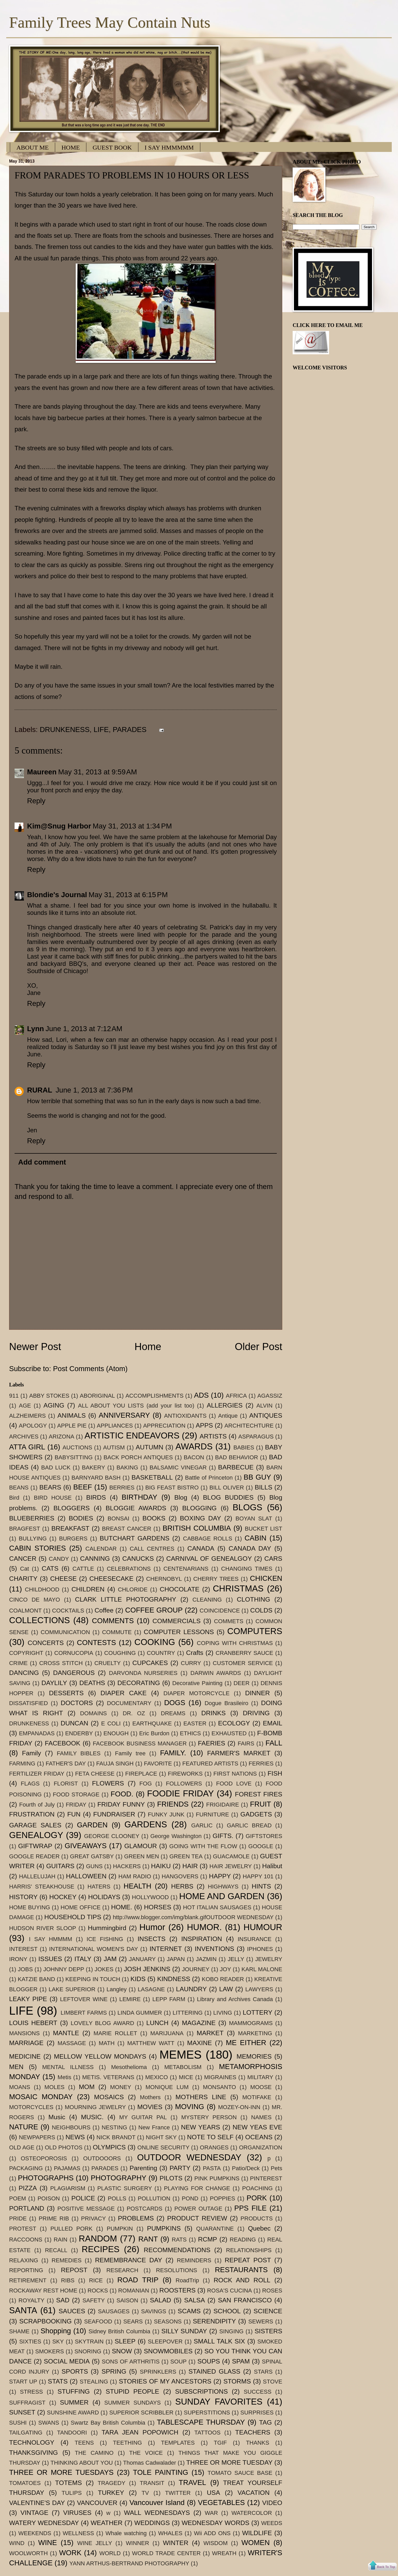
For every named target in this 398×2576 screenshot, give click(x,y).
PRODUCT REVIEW (197, 2218)
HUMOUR (262, 1927)
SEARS (133, 2321)
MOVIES (150, 2106)
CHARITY (23, 1578)
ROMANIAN (133, 2290)
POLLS (117, 2198)
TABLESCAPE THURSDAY (201, 2422)
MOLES (54, 2087)
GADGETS (256, 1814)
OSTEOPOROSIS (44, 2158)
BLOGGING (199, 1508)
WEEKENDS (34, 2533)
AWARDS (194, 1446)
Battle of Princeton (209, 1477)
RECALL (56, 2250)
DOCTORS (77, 1702)
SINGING (231, 2331)
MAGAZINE (199, 2022)
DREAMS (173, 1713)
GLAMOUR (140, 1845)
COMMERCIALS (176, 1620)
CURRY (191, 1663)
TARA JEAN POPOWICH (140, 2432)
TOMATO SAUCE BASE (240, 2473)
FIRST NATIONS (235, 1773)
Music (56, 2117)
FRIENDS (173, 1804)
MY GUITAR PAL (143, 2117)
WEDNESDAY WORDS (215, 2522)
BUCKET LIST (263, 1528)
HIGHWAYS (223, 1886)
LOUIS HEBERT (33, 2022)
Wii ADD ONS (212, 2533)
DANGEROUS (74, 1672)
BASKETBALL (152, 1477)
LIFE (101, 729)
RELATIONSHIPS (249, 2250)
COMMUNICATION (65, 1632)
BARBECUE (236, 1467)
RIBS (68, 2280)
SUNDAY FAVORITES (218, 2401)
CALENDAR (101, 1548)
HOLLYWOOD (150, 1897)
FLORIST (66, 1783)
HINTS (261, 1886)
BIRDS (96, 1497)
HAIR (190, 1866)
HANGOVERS (180, 1876)
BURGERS (73, 1538)
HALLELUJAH (37, 1876)
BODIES (81, 1518)
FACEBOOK (62, 1743)
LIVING (222, 2012)
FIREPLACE (141, 1773)
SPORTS (75, 2371)
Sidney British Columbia (119, 2331)
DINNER (257, 1693)
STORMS (237, 2381)
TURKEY (111, 2492)
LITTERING (188, 2012)
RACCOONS (25, 2239)
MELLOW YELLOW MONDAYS (100, 2056)
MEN (16, 2066)
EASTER (194, 1723)
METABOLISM (183, 2067)
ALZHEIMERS (27, 1415)
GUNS (94, 1866)
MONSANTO (219, 2087)
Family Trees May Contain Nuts (109, 22)
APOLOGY (33, 1425)
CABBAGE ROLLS (207, 1538)
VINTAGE (34, 2512)
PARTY (180, 2168)
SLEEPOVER (165, 2341)
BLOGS (247, 1507)
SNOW (122, 2351)
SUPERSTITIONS (207, 2412)
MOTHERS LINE (201, 2096)
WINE (47, 2543)
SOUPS (208, 2361)
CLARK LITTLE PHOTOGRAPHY (125, 1599)
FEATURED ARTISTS (210, 1763)
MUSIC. (92, 2117)
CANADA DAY (250, 1548)
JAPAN (176, 1959)
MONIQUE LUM (167, 2087)
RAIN (60, 2239)
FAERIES (211, 1743)
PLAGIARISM (67, 2188)
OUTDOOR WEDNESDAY (189, 2157)
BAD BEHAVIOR (236, 1457)
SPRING (113, 2371)
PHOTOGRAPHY (118, 2178)
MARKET (210, 2033)
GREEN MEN (141, 1856)
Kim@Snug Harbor (59, 826)
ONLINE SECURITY (163, 2147)
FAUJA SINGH (115, 1763)
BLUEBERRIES (31, 1518)
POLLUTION (154, 2198)
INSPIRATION (201, 1938)
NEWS (75, 2137)
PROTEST (22, 2228)
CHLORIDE (132, 1589)
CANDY (59, 1559)
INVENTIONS (214, 1948)
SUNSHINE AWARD (73, 2412)
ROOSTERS (177, 2290)
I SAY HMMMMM (169, 147)
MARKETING (255, 2033)
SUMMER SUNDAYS (132, 2402)
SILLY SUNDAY (184, 2331)
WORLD (110, 2553)
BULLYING (33, 1538)
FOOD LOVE (234, 1783)
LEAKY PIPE (28, 1998)
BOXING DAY (200, 1518)
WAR (211, 2513)
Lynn (35, 1029)
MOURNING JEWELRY (95, 2107)
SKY (58, 2341)
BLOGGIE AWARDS (136, 1508)
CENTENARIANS (185, 1568)
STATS (58, 2381)
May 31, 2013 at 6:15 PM (128, 895)
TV (145, 2493)
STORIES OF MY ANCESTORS (165, 2381)
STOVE (272, 2381)
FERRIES (261, 1763)
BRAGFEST (24, 1528)
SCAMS (189, 2311)
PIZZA (28, 2188)
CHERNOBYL (164, 1579)
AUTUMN (149, 1447)
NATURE (23, 2127)
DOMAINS (93, 1713)
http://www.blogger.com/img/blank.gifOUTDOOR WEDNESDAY (193, 1917)
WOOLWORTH (28, 2553)
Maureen (41, 772)
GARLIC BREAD (249, 1825)
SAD (62, 2300)
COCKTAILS (68, 1610)
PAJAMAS (67, 2168)
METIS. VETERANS (108, 2077)
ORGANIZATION (260, 2147)
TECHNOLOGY (31, 2442)
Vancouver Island (156, 2502)
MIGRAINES (220, 2077)
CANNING (95, 1558)
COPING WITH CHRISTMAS (235, 1643)
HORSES (157, 1907)
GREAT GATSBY (92, 1856)
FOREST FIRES (258, 1794)
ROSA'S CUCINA (229, 2290)
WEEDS (271, 2523)
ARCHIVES (23, 1436)
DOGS (174, 1703)
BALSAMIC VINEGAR (178, 1467)
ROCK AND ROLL (242, 2280)
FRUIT (260, 1804)
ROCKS (97, 2290)
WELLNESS (78, 2533)
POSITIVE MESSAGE (86, 2208)
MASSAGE (71, 2043)
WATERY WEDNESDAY (44, 2522)
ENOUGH (116, 1733)
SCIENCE (268, 2311)
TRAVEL (192, 2482)
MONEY (120, 2087)
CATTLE (83, 1568)
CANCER (22, 1558)
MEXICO (156, 2077)
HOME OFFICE (81, 1907)
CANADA (200, 1548)
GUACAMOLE (231, 1856)
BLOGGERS (71, 1508)
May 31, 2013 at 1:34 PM (132, 826)
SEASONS (168, 2321)
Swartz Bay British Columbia (108, 2422)
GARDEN (92, 1825)
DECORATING (138, 1682)
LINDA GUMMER (140, 2012)
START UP (23, 2381)
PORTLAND (26, 2208)
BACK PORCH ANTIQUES (138, 1457)
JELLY (236, 1959)
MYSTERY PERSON (209, 2117)
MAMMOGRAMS (251, 2023)
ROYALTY (31, 2300)
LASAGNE (151, 1989)
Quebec (259, 2228)
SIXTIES (30, 2341)
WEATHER (107, 2522)
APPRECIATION (164, 1425)
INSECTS (152, 1938)
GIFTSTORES (264, 1836)
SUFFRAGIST (27, 2402)
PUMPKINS (164, 2228)
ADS (201, 1395)
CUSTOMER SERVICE (243, 1663)
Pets (276, 2168)
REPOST (74, 2269)
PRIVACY (93, 2218)
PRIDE (18, 2218)
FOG (145, 1783)
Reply (36, 801)
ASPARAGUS (256, 1436)
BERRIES (121, 1487)
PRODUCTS (256, 2218)
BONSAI (118, 1518)
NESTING (114, 2127)
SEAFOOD (98, 2321)
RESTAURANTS (241, 2270)
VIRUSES (77, 2512)
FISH (274, 1773)
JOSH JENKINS (147, 1969)
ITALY (82, 1958)
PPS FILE (250, 2208)
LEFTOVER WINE (84, 1999)
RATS (179, 2239)
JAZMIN (206, 1959)
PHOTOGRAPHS (46, 2178)
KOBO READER (223, 1979)
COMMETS (228, 1621)
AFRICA (236, 1395)
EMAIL (273, 1723)
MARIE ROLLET (115, 2033)
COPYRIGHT (26, 1653)
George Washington (176, 1836)
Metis (64, 2077)
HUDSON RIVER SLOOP (42, 1928)
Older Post (258, 1346)
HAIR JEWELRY (230, 1866)
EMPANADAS (37, 1733)
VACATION (253, 2492)
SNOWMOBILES (168, 2351)
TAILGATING (25, 2432)
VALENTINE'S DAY (37, 2502)
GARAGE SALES (35, 1825)
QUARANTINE (215, 2228)
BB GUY (257, 1477)
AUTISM (114, 1447)
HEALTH (137, 1886)
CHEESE (63, 1578)
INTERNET (166, 1948)
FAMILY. (173, 1753)
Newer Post (35, 1346)
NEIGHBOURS (71, 2127)
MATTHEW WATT (150, 2043)
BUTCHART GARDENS (134, 1538)
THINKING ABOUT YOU (81, 2462)
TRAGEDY (111, 2483)
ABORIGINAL (97, 1395)
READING (243, 2239)
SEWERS (260, 2321)
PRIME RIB (54, 2218)
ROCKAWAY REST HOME (43, 2290)
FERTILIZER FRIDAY (36, 1773)
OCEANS (259, 2137)
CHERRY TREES (216, 1579)
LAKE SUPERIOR (72, 1989)
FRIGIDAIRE (222, 1804)
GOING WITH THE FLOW (203, 1846)
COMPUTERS (255, 1631)
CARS (273, 1558)
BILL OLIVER (226, 1487)
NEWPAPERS (37, 2137)
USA (213, 2492)
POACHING (257, 2188)
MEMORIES (254, 2056)
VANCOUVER (97, 2502)
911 (14, 1395)
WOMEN (255, 2543)
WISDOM (215, 2543)
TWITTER (178, 2493)
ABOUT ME (32, 147)
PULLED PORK (71, 2228)
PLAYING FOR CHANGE (197, 2188)
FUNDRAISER (114, 1814)
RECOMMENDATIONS (177, 2249)
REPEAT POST (248, 2260)
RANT (148, 2239)
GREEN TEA (186, 1856)
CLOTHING (253, 1599)
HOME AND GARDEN (222, 1896)
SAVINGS (153, 2311)
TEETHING (127, 2442)
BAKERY (93, 1467)
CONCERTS (46, 1642)
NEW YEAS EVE (257, 2127)
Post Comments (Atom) (90, 1369)
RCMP (207, 2239)
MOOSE (261, 2087)
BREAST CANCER (126, 1528)
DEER (241, 1683)
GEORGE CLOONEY (111, 1836)
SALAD (160, 2300)
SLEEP (125, 2341)
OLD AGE (21, 2147)
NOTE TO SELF (210, 2137)
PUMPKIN (120, 2228)
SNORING (87, 2351)
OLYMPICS (109, 2147)
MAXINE (199, 2042)
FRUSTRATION (32, 1814)
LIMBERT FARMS (84, 2012)
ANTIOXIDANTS (185, 1415)
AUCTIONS (77, 1447)
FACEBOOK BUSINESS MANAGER (140, 1743)
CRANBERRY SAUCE (244, 1653)
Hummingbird (107, 1927)
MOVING (189, 2107)
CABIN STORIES (37, 1548)
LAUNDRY (191, 1989)
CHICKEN (266, 1578)
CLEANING (207, 1599)
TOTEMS (68, 2482)
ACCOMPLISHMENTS (154, 1395)
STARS (263, 2371)
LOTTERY (257, 2012)
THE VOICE (146, 2453)
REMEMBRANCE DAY (128, 2260)
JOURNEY (196, 1969)
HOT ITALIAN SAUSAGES (217, 1907)
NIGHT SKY (161, 2137)
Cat (24, 1568)
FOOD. (122, 1794)
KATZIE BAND (36, 1979)
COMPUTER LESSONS (179, 1631)
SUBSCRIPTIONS (201, 2391)
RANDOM (98, 2238)
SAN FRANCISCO (245, 2300)
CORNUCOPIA (73, 1653)
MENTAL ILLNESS (68, 2067)
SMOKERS (49, 2351)
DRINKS (213, 1713)
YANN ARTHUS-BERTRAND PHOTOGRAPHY (129, 2563)
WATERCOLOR (252, 2513)
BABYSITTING (74, 1457)
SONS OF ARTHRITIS (130, 2361)
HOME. (121, 1907)
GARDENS (145, 1824)
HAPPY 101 (258, 1876)
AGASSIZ (269, 1395)
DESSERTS (66, 1693)
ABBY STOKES (49, 1395)
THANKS (257, 2442)
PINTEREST (266, 2178)
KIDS (138, 1978)
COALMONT (25, 1610)
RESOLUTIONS (176, 2270)
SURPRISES (257, 2412)
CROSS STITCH (61, 1663)
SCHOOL (227, 2311)
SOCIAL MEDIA (67, 2361)
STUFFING (73, 2391)
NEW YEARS (200, 2127)
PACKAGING (26, 2168)
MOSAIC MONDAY (41, 2097)
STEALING (94, 2381)
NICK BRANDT (116, 2137)
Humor (152, 1927)
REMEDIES (66, 2260)
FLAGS (30, 1783)
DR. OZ (134, 1713)
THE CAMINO (94, 2453)
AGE (25, 1405)
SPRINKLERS (158, 2371)
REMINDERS (194, 2260)
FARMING (22, 1763)
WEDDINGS (152, 2522)
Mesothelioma (129, 2067)
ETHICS (190, 1733)
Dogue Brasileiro (226, 1703)
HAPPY (220, 1876)
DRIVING (256, 1713)
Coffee (104, 1610)
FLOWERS (108, 1783)
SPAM (241, 2361)
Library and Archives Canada (235, 1999)
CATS (50, 1568)
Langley (116, 1989)
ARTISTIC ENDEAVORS (132, 1435)
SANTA (23, 2310)
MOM (87, 2086)
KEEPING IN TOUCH (92, 1979)
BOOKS (154, 1518)
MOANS (19, 2087)
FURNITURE (212, 1814)
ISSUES (50, 1958)
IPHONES (260, 1949)
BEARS (50, 1487)
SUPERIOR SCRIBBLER (141, 2412)
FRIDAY (76, 1804)
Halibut (272, 1866)
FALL (274, 1743)
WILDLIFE (257, 2532)
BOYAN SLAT (253, 1518)
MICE (186, 2077)
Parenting (143, 2168)
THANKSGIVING (33, 2452)
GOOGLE (260, 1846)
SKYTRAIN (89, 2341)
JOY (225, 1969)
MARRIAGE (26, 2042)
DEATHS (92, 1682)
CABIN (255, 1538)
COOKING (154, 1642)
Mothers (150, 2097)
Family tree (130, 1753)
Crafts (194, 1652)
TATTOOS (207, 2432)
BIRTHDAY (139, 1497)
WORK (70, 2553)
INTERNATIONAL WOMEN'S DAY (93, 1949)
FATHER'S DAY (66, 1763)
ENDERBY (79, 1733)
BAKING (127, 1467)
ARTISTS (213, 1436)
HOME (70, 147)
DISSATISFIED (28, 1703)
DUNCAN (74, 1723)
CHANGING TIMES (246, 1568)
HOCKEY (62, 1896)
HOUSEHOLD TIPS (72, 1916)
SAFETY (93, 2300)
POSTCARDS (144, 2208)
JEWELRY (268, 1959)
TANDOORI (72, 2432)
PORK (257, 2198)
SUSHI (18, 2422)
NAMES (261, 2117)
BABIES (243, 1447)
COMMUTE (117, 1632)
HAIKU (161, 1866)
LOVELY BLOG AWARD (102, 2023)
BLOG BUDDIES (228, 1497)
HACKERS (127, 1866)
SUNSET (22, 2412)
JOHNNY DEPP (63, 1969)
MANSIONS (24, 2033)
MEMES (180, 2054)
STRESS (31, 2391)
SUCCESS (258, 2391)
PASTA (212, 2168)
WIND (16, 2543)
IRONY (18, 1959)
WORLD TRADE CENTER (166, 2553)
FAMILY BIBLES (78, 1753)
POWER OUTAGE (198, 2208)
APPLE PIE (72, 1425)
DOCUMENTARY (129, 1703)
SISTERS (268, 2331)
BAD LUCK (55, 1467)
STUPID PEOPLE (132, 2391)
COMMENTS (113, 1621)
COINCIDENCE (220, 1610)
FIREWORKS (185, 1773)
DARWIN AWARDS (215, 1673)
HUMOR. (204, 1927)
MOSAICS (109, 2096)
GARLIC (202, 1825)
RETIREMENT (28, 2280)
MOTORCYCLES (31, 2107)
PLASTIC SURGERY (124, 2188)
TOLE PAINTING (160, 2472)
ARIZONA (61, 1436)
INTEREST (23, 1949)
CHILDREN (88, 1589)
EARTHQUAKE (152, 1723)
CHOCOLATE (180, 1589)
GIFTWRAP (35, 1845)
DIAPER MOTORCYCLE (196, 1693)
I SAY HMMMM (50, 1939)
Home (147, 1346)
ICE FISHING (105, 1939)
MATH (106, 2043)
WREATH (224, 2553)
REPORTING (26, 2270)
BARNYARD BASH (96, 1477)
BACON (194, 1457)
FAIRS (246, 1743)
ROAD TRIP (137, 2280)
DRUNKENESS (65, 729)
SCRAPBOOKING (45, 2321)
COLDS (261, 1610)
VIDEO (272, 2502)
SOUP (178, 2361)
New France (154, 2127)
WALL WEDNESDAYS (157, 2512)
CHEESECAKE (111, 1578)
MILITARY (260, 2077)
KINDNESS (173, 1978)
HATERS (98, 1886)
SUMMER (74, 2402)
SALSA (194, 2300)
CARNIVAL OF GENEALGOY (209, 1558)
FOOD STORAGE (76, 1794)
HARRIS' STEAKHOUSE (41, 1886)
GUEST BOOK (112, 147)
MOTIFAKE (256, 2097)
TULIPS (72, 2493)
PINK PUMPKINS (217, 2178)
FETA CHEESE (94, 1773)
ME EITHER (246, 2043)
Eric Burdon (154, 1733)
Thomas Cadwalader (149, 2462)
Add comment (42, 1162)
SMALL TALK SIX (219, 2341)
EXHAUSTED (229, 1733)
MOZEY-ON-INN (239, 2107)
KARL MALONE (261, 1969)
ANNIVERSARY (124, 1415)
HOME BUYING (29, 1907)
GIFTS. (223, 1835)
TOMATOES (25, 2483)
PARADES (129, 729)
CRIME (18, 1663)
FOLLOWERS (184, 1783)
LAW (226, 1989)
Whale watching (126, 2533)
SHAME (19, 2331)
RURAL (40, 1090)
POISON (48, 2198)
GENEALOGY (36, 1835)
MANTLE (66, 2033)
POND (190, 2198)
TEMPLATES (178, 2442)
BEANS (19, 1487)
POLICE (83, 2198)
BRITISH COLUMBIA (197, 1528)
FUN (73, 1814)
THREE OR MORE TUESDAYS (61, 2472)
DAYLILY (54, 1682)
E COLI (111, 1723)
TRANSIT (152, 2483)
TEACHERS (252, 2432)
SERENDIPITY (214, 2321)
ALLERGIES (225, 1405)
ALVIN (264, 1405)
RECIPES (100, 2249)
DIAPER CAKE (123, 1693)
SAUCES (72, 2311)
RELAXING (23, 2260)
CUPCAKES (150, 1662)
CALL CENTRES (152, 1548)
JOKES (104, 1969)
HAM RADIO (134, 1876)
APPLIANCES (115, 1425)
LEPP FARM (168, 1999)
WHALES (170, 2533)
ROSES (272, 2290)
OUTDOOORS (102, 2158)
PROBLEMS (136, 2218)
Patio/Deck (246, 2168)
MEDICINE (25, 2056)
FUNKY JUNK (166, 1814)
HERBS (182, 1886)
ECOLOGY (234, 1723)
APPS (204, 1425)
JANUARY (142, 1959)
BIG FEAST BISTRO (171, 1487)
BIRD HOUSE (53, 1497)
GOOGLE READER (34, 1856)
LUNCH (157, 2022)
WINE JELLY (94, 2543)
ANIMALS (71, 1415)
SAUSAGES (114, 2311)
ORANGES (214, 2147)
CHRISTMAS (238, 1588)
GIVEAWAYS (86, 1846)
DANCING (24, 1672)
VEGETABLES (221, 2502)
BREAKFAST (70, 1528)
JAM (110, 1958)
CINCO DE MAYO (34, 1599)
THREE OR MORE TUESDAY (229, 2462)
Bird (14, 1497)
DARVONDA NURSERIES (143, 1673)
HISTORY (23, 1896)
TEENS (84, 2442)
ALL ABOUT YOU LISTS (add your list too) (136, 1405)
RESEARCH (122, 2270)
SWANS (48, 2422)
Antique (228, 1415)
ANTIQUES (265, 1415)
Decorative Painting (197, 1683)
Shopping (56, 2331)
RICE (96, 2280)
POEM (17, 2198)
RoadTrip (187, 2280)
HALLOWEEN (86, 1876)
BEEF (82, 1487)
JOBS (25, 1969)
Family (31, 1753)
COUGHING (120, 1653)
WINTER (175, 2542)
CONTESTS (96, 1643)
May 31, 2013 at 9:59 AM (97, 772)
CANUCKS (138, 1558)
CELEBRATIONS (129, 1568)
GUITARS (60, 1866)
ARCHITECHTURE (249, 1425)
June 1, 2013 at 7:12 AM (84, 1029)
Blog (180, 1497)
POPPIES (222, 2198)
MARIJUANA (167, 2033)
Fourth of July (37, 1804)
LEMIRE (130, 1999)
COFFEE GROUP (154, 1610)
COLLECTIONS (39, 1620)
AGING (53, 1405)
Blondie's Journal (57, 895)
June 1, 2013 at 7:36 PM (94, 1090)
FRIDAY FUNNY (121, 1804)
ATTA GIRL (27, 1447)
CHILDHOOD (42, 1589)
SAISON (127, 2300)
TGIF (220, 2442)
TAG (265, 2422)
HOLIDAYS (104, 1896)
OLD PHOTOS (63, 2147)
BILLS (263, 1487)
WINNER (137, 2543)
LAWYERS (259, 1989)
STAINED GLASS (214, 2371)
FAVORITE (158, 1763)
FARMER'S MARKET (238, 1753)
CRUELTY (107, 1663)
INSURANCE (255, 1939)
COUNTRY (161, 1653)
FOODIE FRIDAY (180, 1793)
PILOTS (170, 2178)
